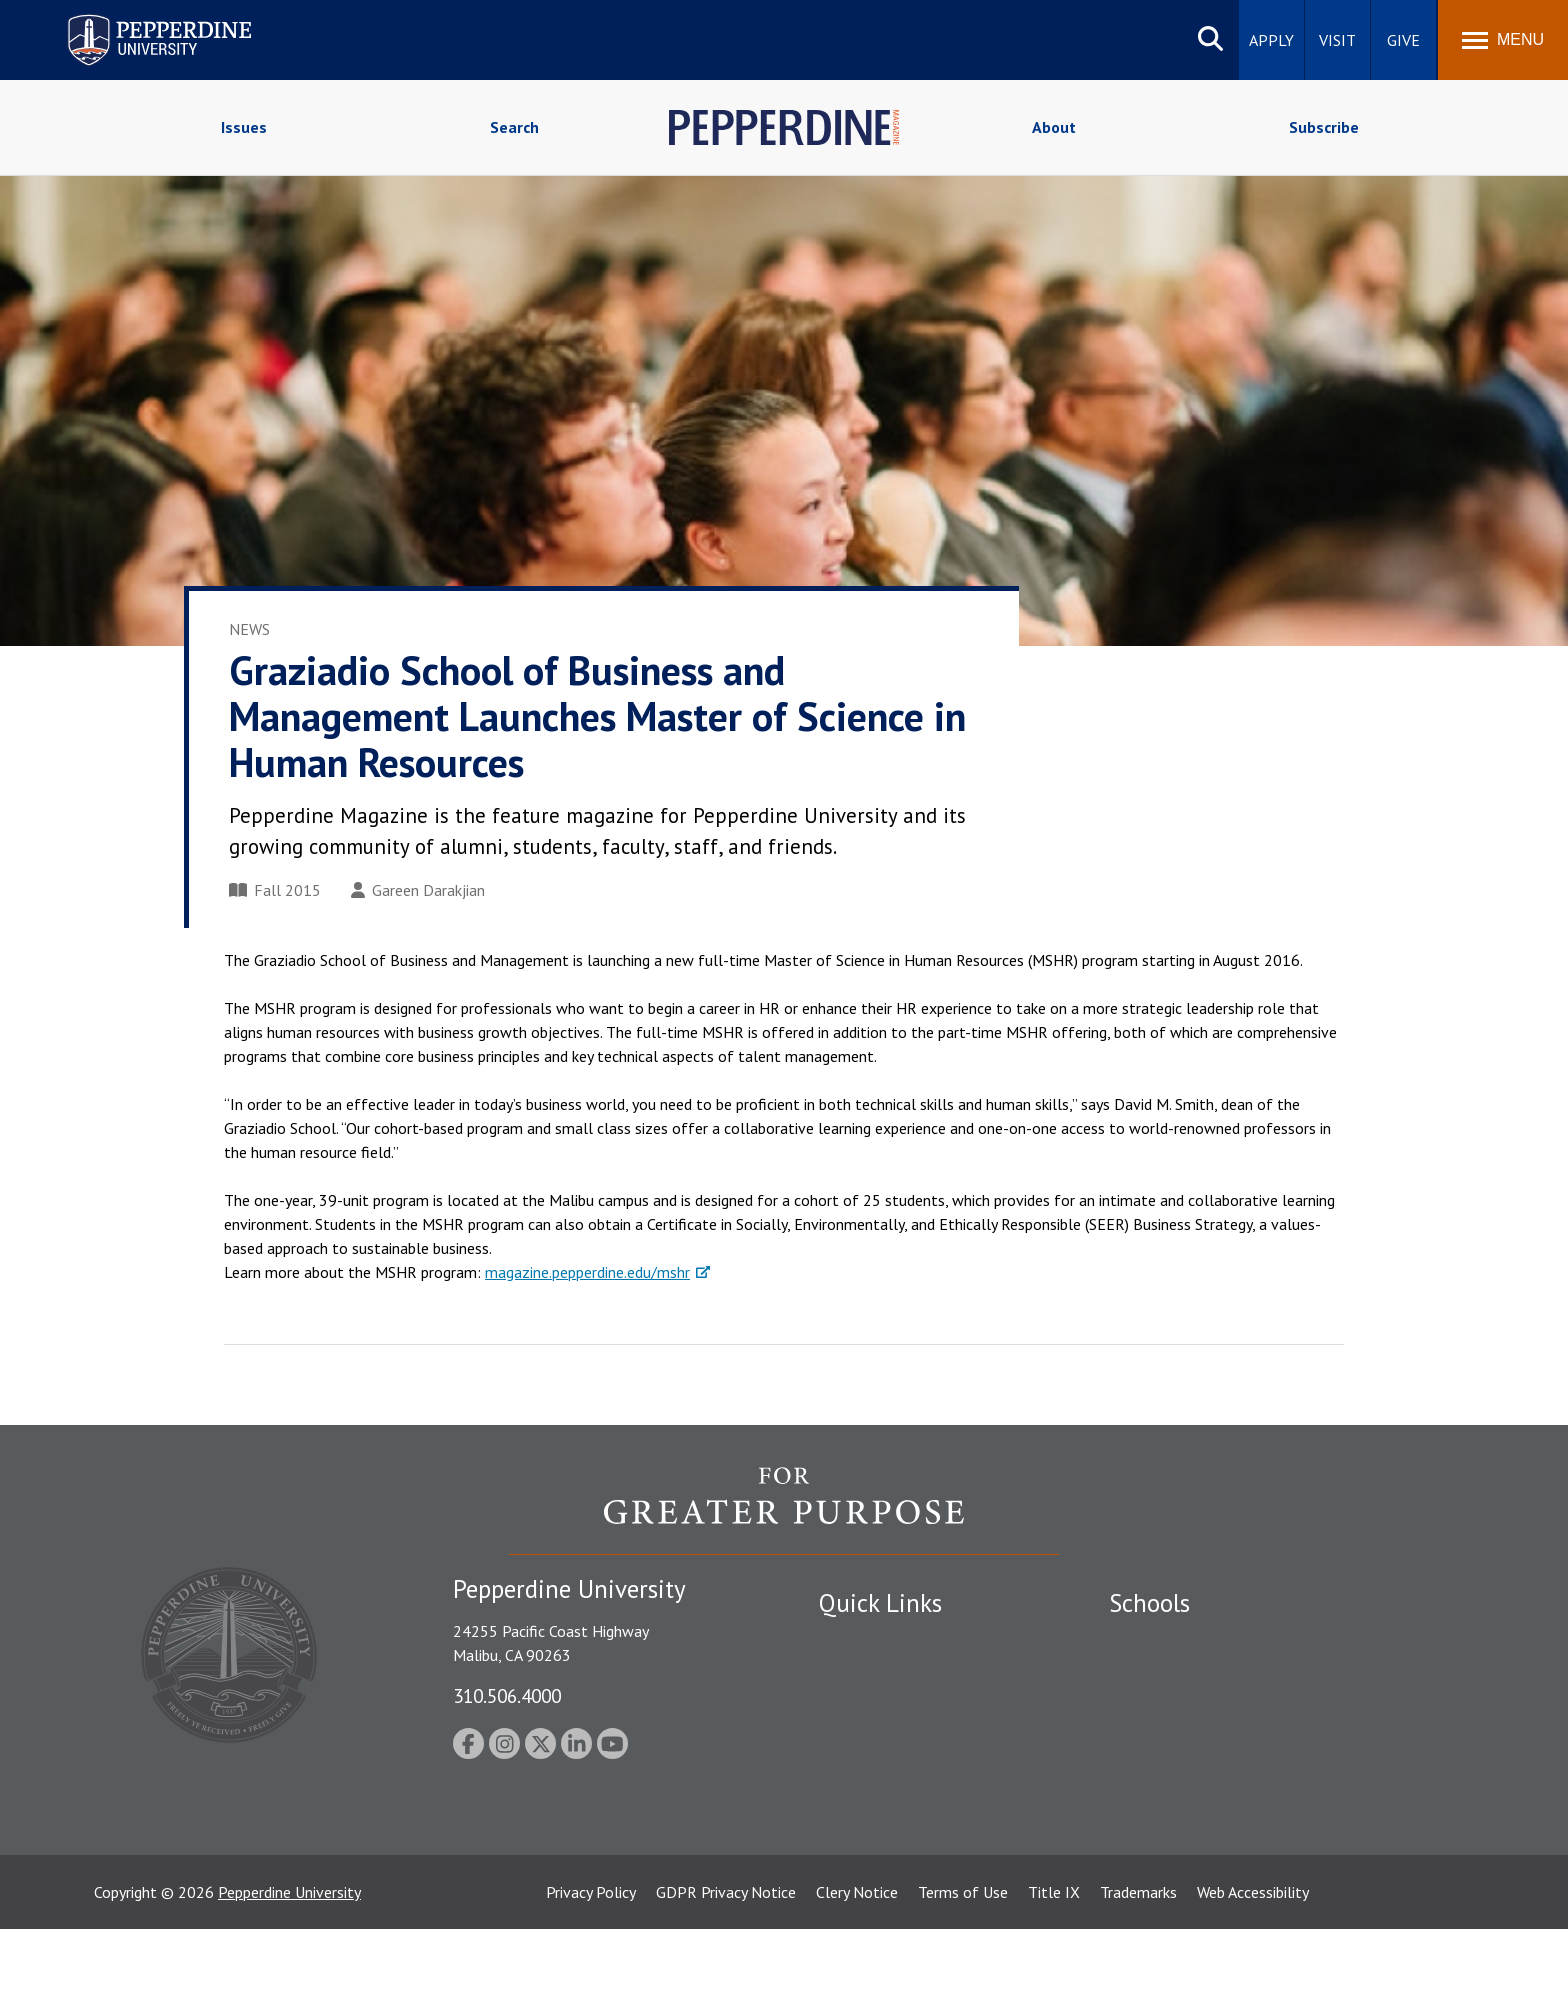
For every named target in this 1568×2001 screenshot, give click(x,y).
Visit (1337, 40)
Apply (1271, 40)
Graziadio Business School (1196, 1711)
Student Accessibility (888, 1676)
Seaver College (1159, 1641)
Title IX (1054, 1964)
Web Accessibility (1253, 1964)
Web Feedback (866, 1885)
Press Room (859, 1850)
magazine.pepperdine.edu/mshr (587, 1272)
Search (514, 127)
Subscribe (1324, 127)
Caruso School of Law (1183, 1676)
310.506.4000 (507, 1695)
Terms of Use (963, 1964)
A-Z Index (851, 1815)
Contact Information (889, 1780)
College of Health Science (1196, 1815)
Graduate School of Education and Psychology (1264, 1745)
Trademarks (1138, 1964)
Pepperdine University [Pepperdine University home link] (135, 18)
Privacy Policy (591, 1964)
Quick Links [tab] (880, 1603)
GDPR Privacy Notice (726, 1964)
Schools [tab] (1149, 1603)
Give (1403, 40)
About (1054, 127)
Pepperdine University (289, 1964)
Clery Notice (857, 1964)
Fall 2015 (275, 890)
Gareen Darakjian (418, 890)
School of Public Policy (1186, 1780)
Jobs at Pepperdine (881, 1745)
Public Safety (863, 1641)
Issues (244, 127)
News (249, 629)
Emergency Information (898, 1711)
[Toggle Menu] (1503, 40)
